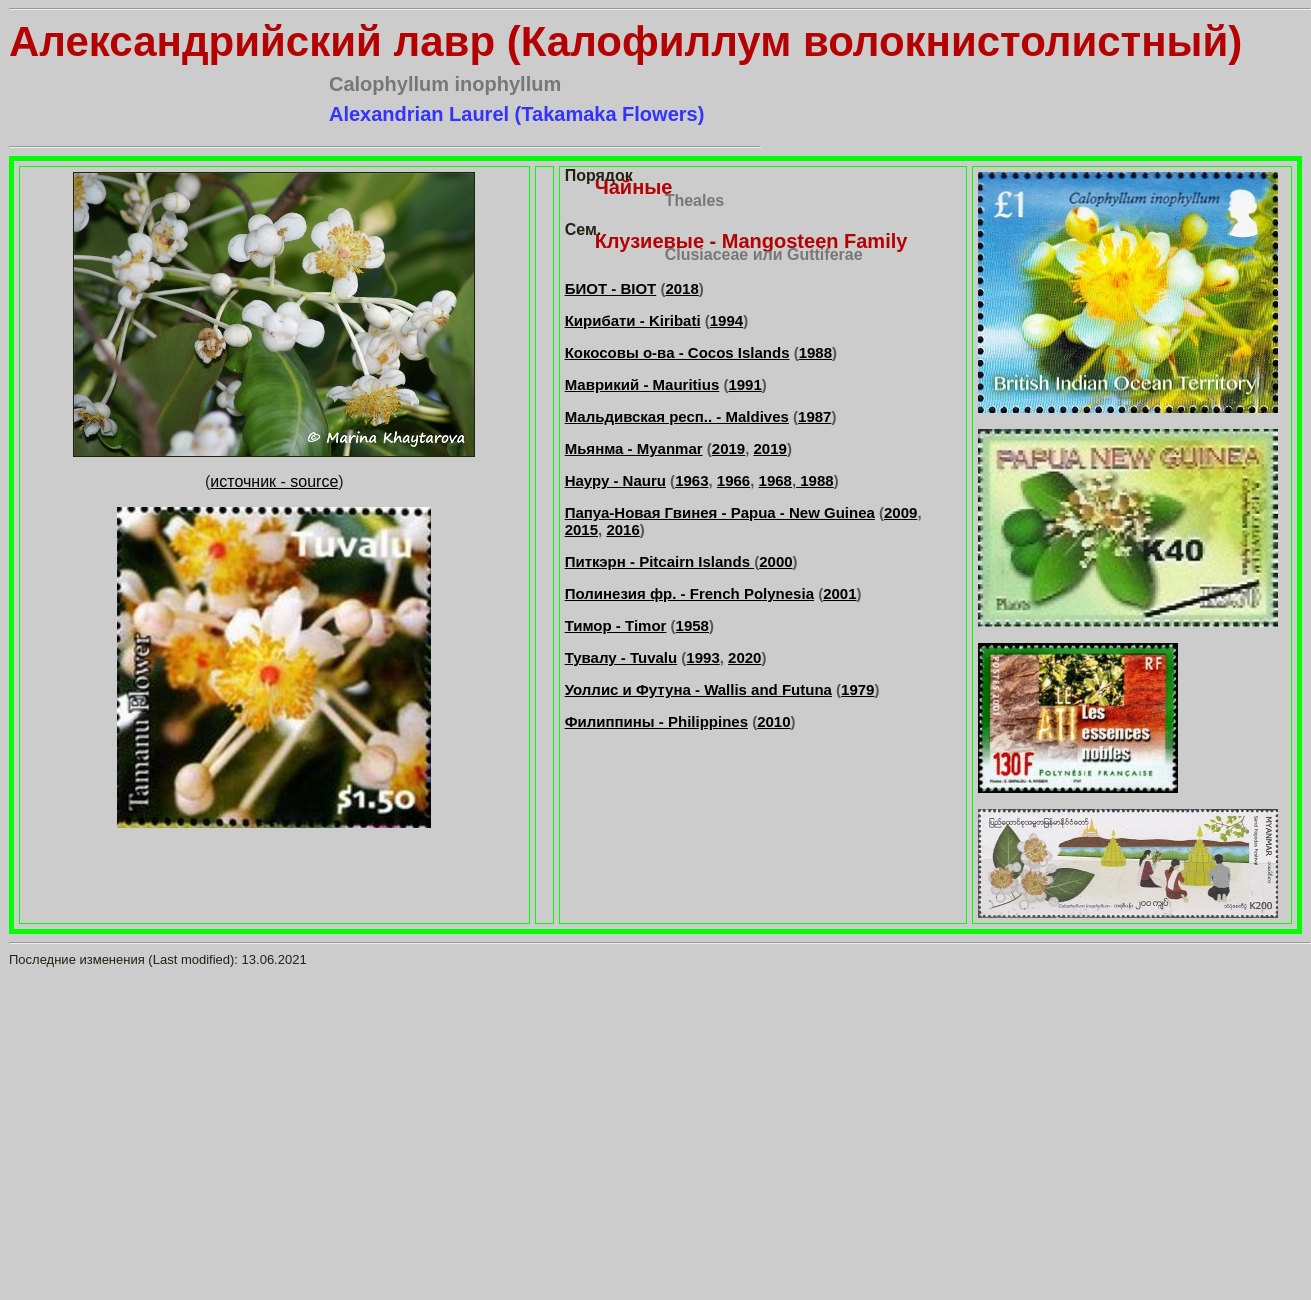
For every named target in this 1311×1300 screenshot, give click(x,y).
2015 (581, 529)
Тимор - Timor (616, 625)
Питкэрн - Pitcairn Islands (660, 561)
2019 (728, 448)
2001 (839, 593)
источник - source (274, 481)
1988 (815, 352)
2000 (775, 561)
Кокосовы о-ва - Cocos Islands (677, 352)
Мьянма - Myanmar (634, 448)
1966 (733, 480)
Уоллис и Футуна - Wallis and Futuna (698, 689)
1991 (744, 384)
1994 (726, 320)
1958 (692, 625)
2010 (773, 721)
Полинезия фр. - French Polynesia (689, 593)
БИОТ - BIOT (611, 288)
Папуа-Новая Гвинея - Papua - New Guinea (720, 512)
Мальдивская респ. (636, 416)
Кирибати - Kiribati (633, 320)
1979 (857, 689)
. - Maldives (748, 416)
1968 (775, 480)
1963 (691, 480)
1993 (702, 657)
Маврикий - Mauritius (642, 384)
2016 (622, 529)
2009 (900, 512)
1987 (814, 416)
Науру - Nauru (615, 480)
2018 (681, 288)
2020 (744, 657)
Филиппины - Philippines (656, 721)
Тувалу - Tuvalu (621, 657)
